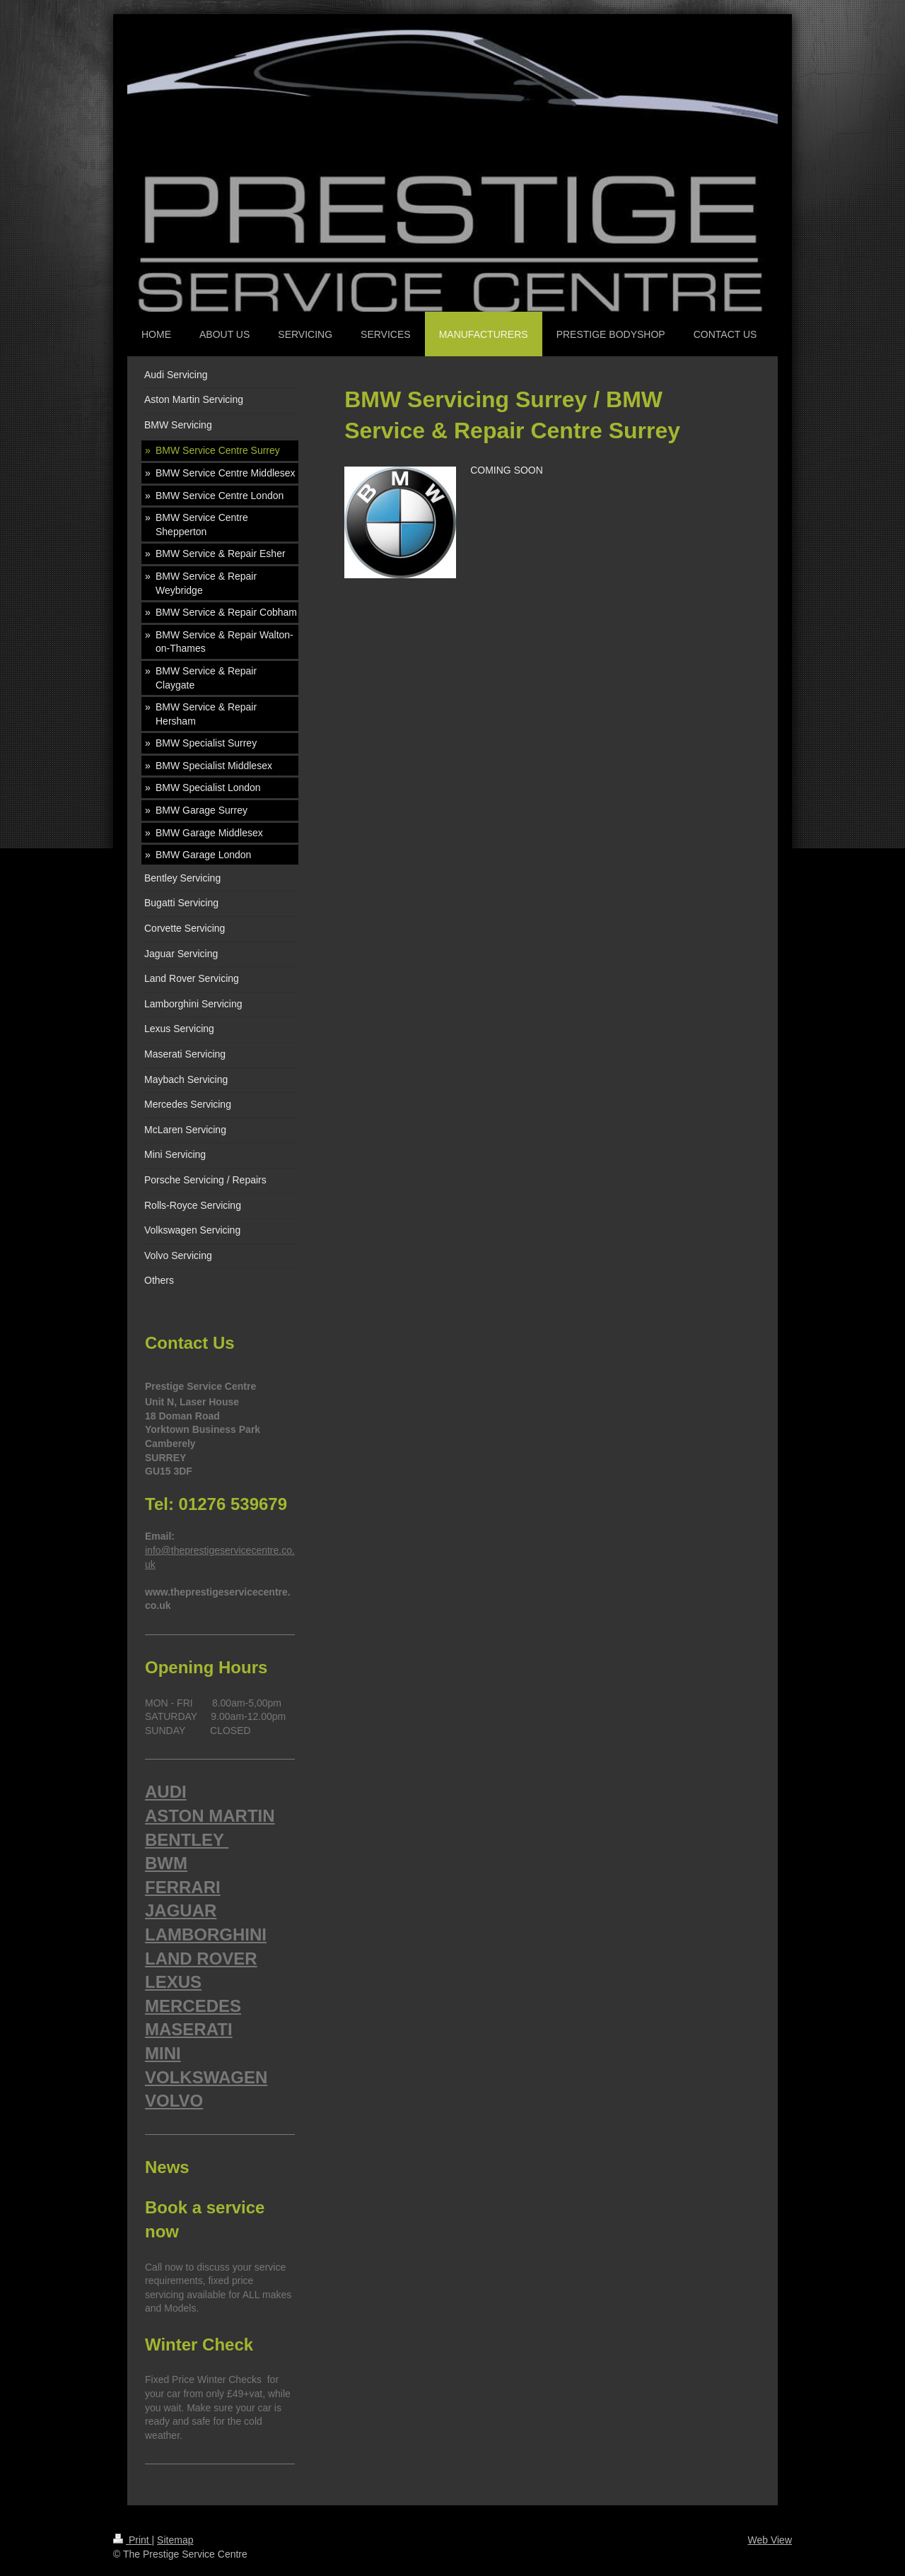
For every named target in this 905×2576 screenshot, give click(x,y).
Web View (769, 2540)
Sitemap (175, 2540)
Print (132, 2540)
